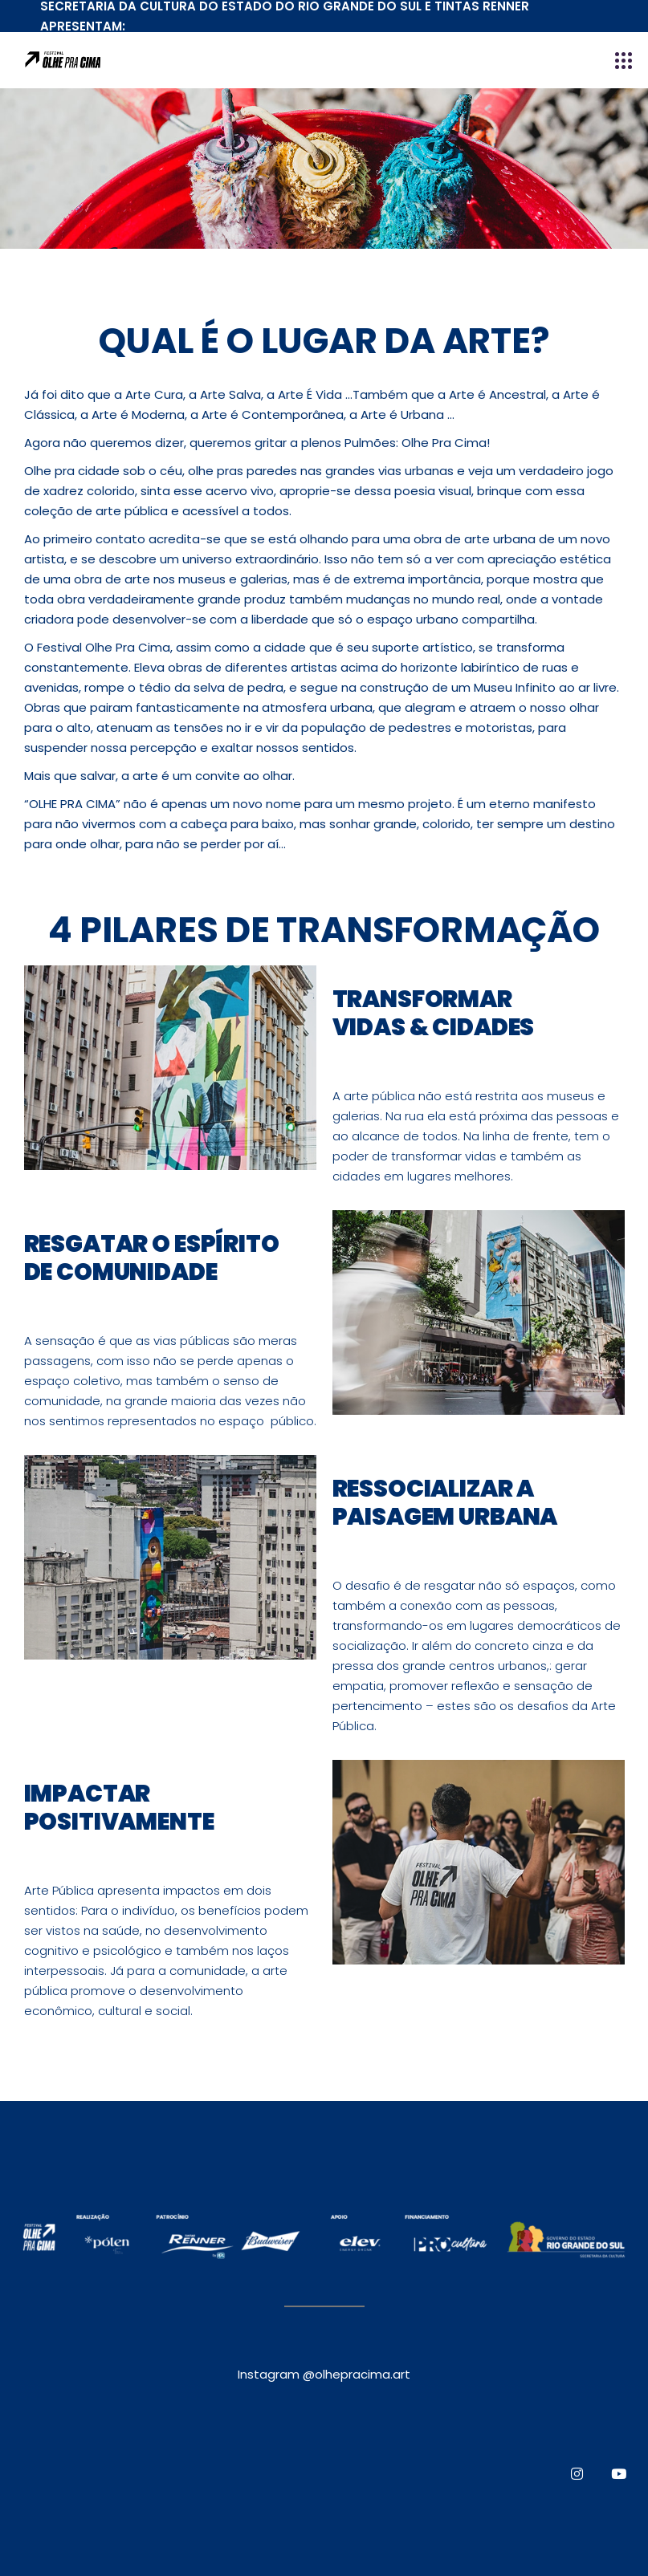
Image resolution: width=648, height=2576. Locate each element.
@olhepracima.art (356, 2374)
